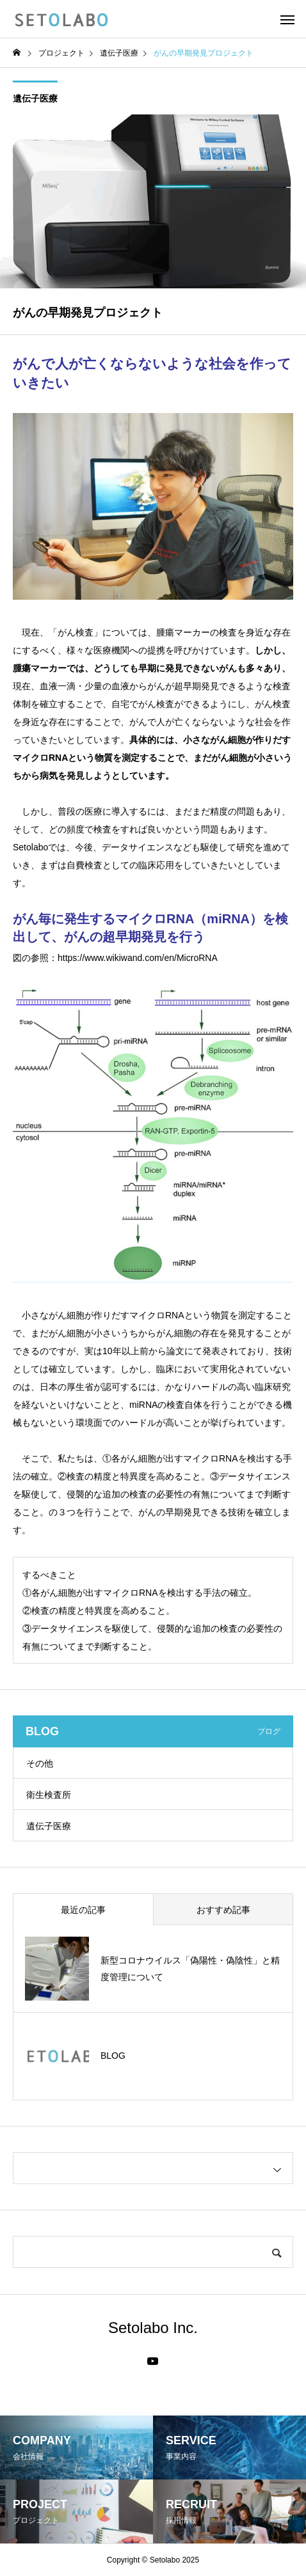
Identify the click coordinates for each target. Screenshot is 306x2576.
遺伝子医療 (35, 98)
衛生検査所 (48, 1795)
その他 (39, 1763)
